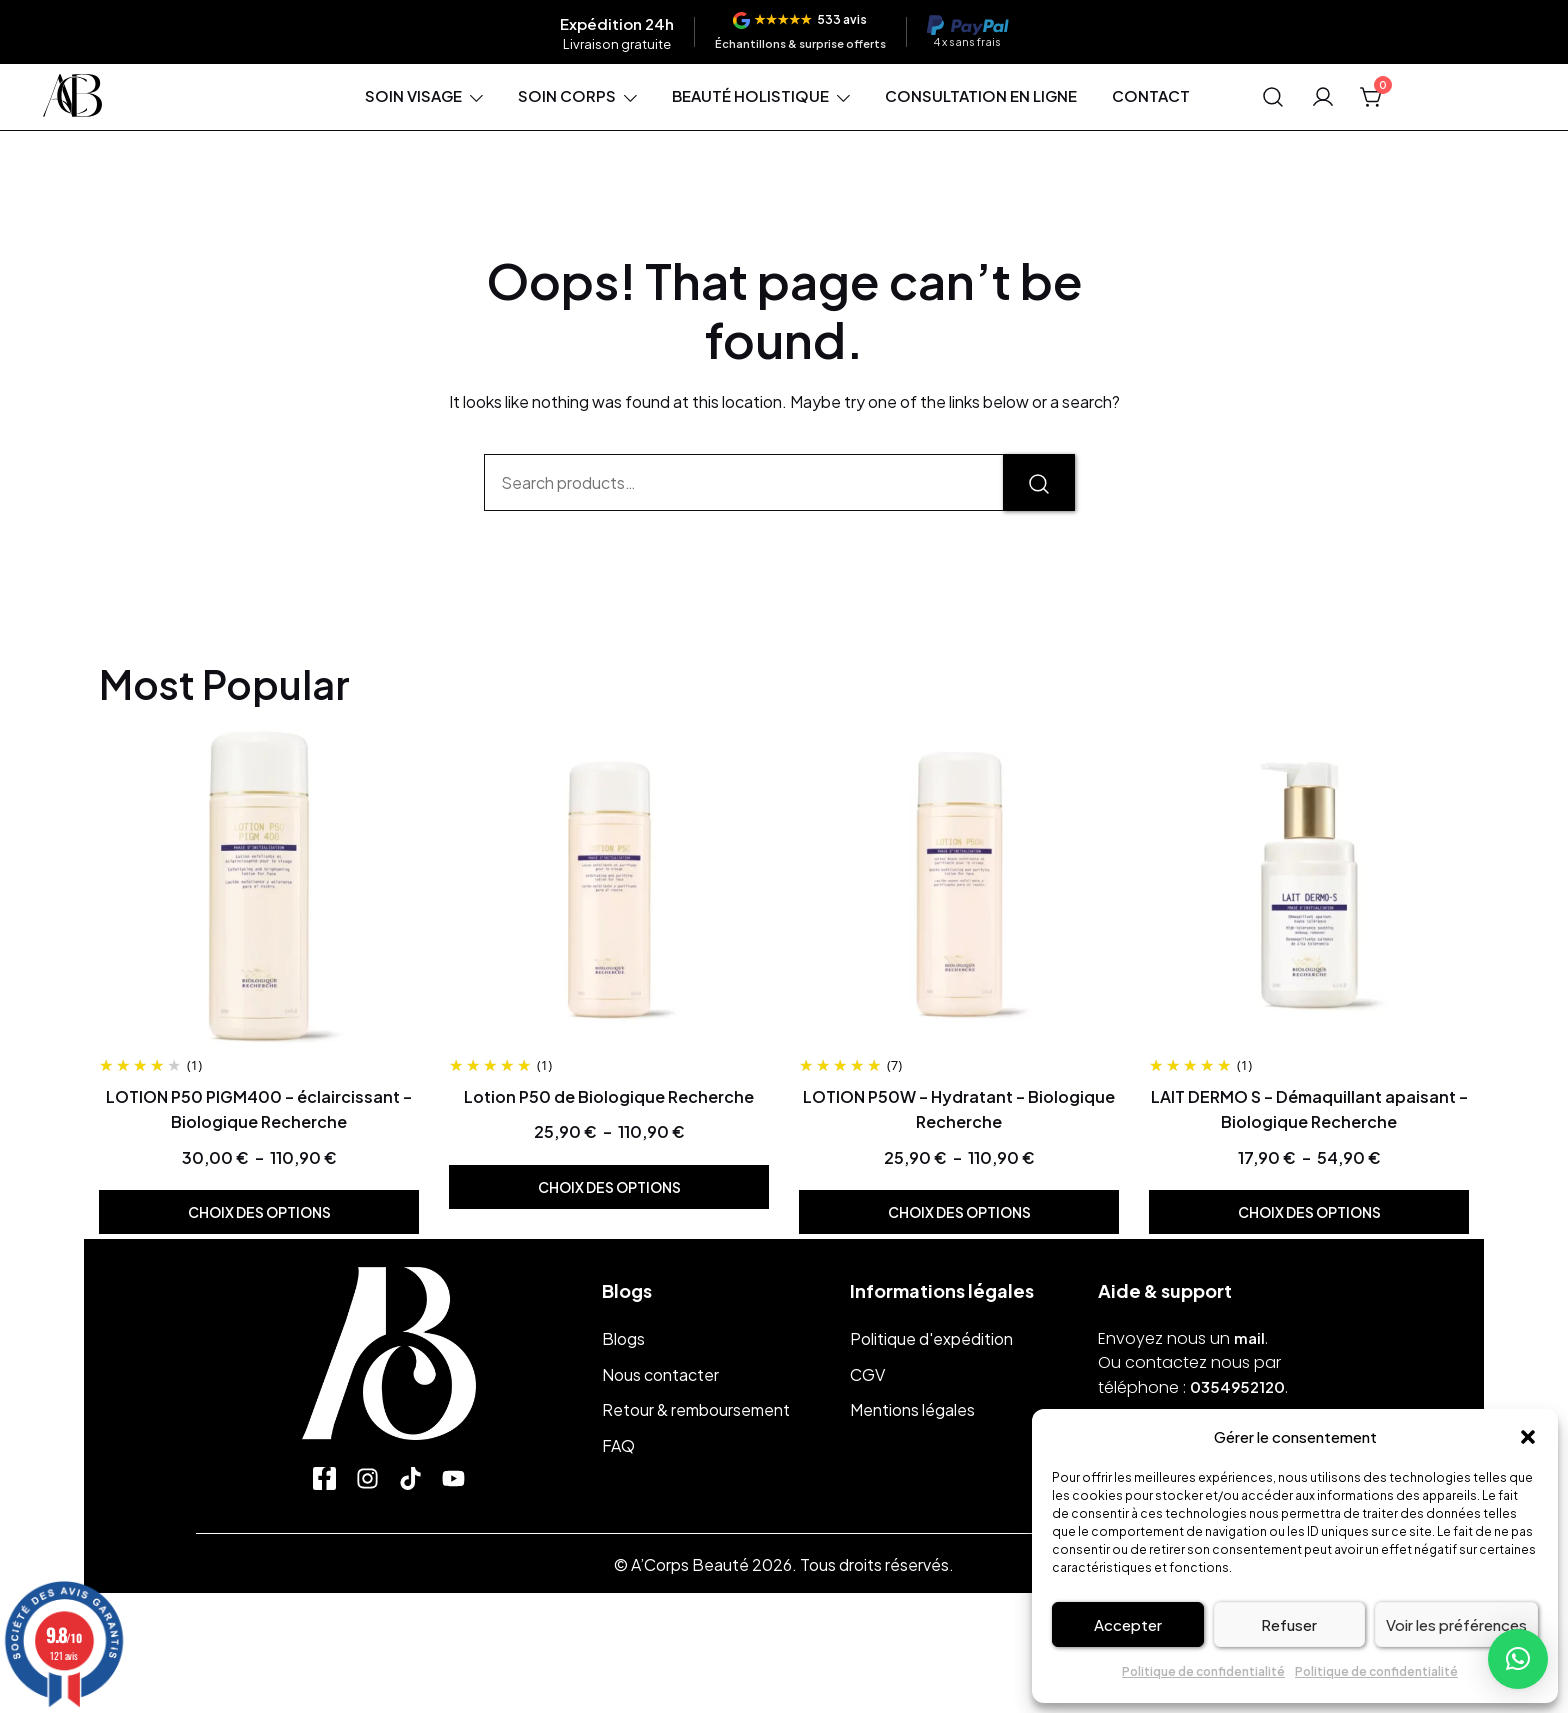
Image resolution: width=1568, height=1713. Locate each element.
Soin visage (413, 95)
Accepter (1128, 1624)
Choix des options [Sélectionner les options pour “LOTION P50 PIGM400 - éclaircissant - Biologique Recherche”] (259, 1212)
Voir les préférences (1456, 1624)
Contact (1151, 95)
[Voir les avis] (800, 32)
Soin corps (567, 95)
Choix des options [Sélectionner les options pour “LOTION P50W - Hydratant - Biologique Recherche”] (959, 1212)
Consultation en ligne (981, 95)
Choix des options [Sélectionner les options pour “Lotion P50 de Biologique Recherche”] (609, 1187)
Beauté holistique (750, 95)
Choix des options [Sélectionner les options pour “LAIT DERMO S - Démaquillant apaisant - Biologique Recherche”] (1309, 1212)
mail (1249, 1337)
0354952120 (1237, 1386)
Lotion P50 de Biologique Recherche (609, 1096)
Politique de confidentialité (1203, 1671)
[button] (1528, 1437)
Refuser (1289, 1624)
